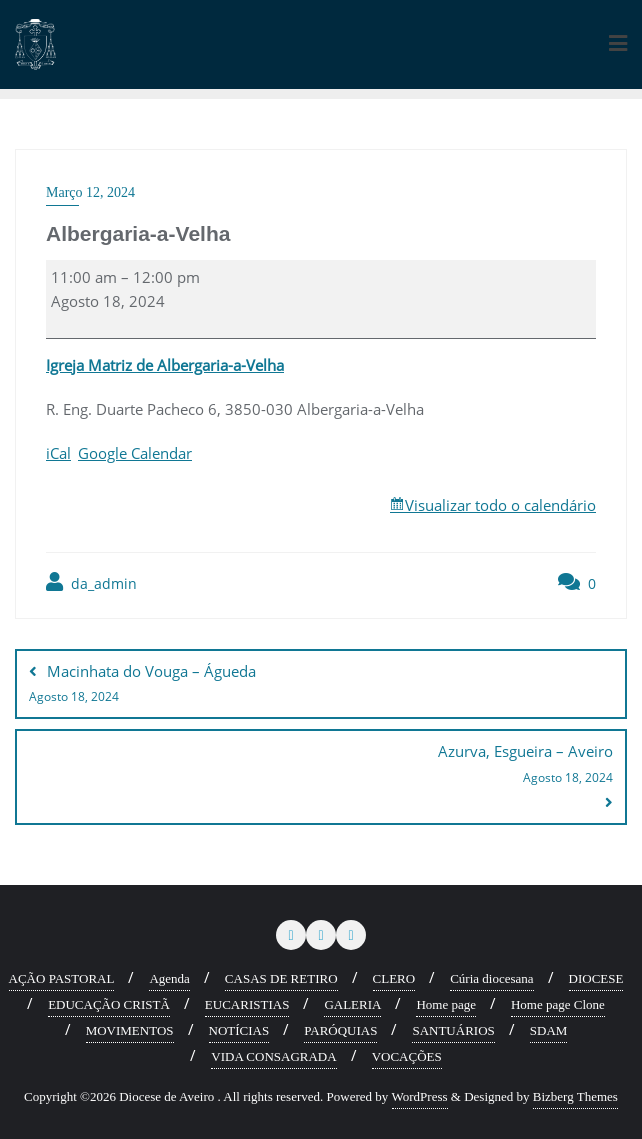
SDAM (549, 1030)
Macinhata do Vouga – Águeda (321, 685)
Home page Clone (558, 1004)
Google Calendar (135, 453)
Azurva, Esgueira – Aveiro (321, 765)
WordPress (420, 1096)
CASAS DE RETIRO (281, 978)
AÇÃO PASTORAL (62, 978)
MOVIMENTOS (130, 1030)
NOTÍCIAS (239, 1030)
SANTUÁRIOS (453, 1030)
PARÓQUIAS (340, 1030)
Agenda (169, 978)
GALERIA (352, 1004)
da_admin (91, 582)
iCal (58, 453)
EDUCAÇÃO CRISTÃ (109, 1004)
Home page (446, 1004)
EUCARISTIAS (247, 1004)
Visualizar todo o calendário (500, 505)
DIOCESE (596, 978)
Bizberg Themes (575, 1096)
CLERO (394, 978)
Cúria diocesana (491, 978)
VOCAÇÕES (407, 1056)
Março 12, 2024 (90, 192)
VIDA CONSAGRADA (273, 1056)
